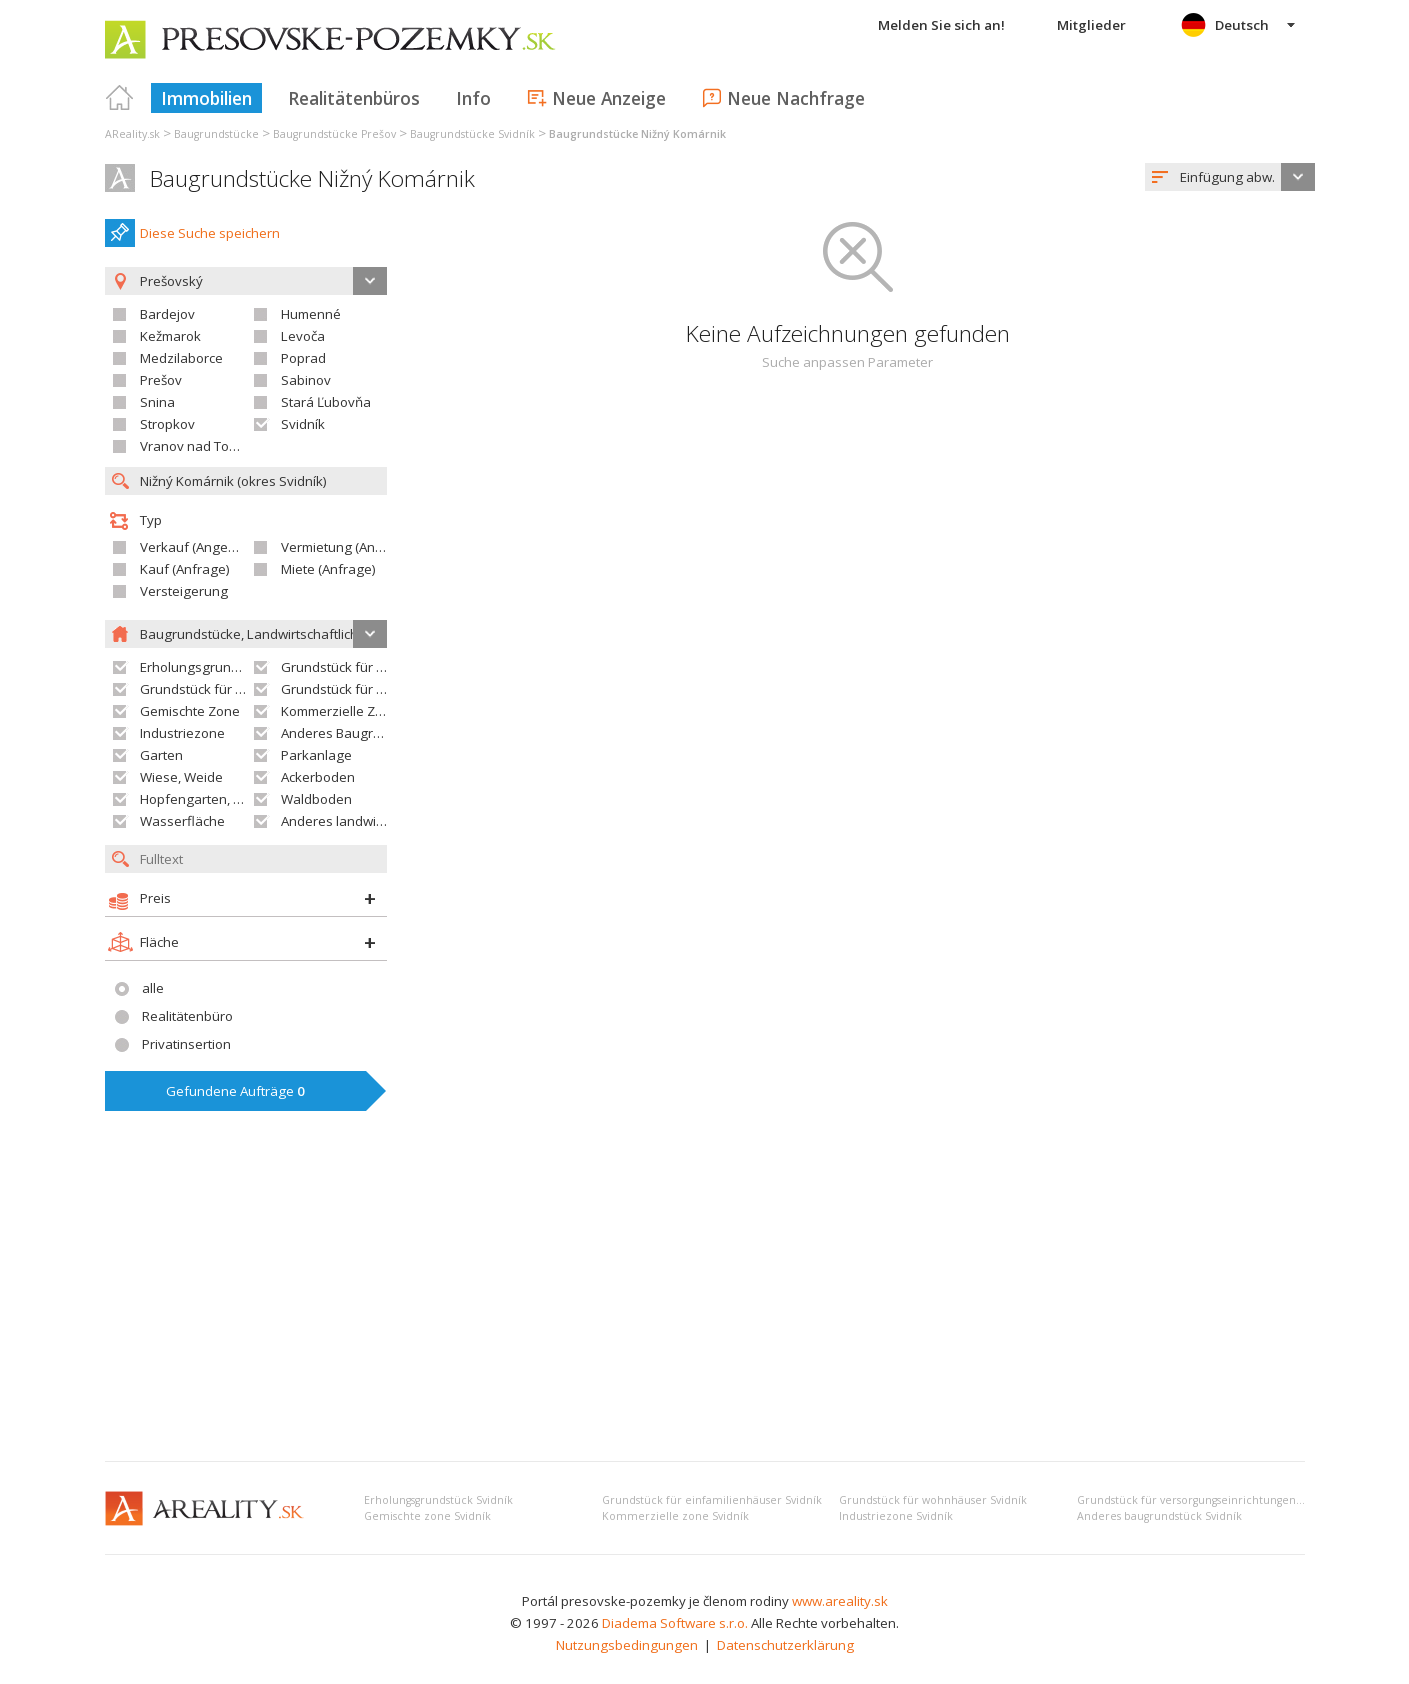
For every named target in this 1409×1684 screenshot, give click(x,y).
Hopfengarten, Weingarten (222, 799)
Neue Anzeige (609, 98)
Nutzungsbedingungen (627, 1645)
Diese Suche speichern (210, 233)
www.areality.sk (840, 1601)
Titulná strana (120, 98)
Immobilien (206, 98)
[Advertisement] (705, 1296)
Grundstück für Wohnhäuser (227, 689)
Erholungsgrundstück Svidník (438, 1500)
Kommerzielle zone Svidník (675, 1516)
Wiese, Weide (181, 777)
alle (153, 988)
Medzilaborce (181, 358)
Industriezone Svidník (896, 1516)
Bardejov (167, 314)
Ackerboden (318, 777)
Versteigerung (184, 591)
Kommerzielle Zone (340, 711)
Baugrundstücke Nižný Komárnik (312, 178)
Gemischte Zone (190, 711)
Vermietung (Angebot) (348, 547)
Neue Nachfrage (796, 98)
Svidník (303, 424)
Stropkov (167, 424)
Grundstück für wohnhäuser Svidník (933, 1500)
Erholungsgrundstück (205, 667)
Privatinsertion (186, 1044)
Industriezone (182, 733)
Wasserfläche (182, 821)
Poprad (303, 358)
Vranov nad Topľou (198, 446)
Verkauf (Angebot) (196, 547)
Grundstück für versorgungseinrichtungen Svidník (1206, 1500)
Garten (161, 755)
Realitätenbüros (354, 98)
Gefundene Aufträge (235, 1091)
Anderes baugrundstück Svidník (1159, 1516)
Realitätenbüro (187, 1016)
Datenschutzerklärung (785, 1645)
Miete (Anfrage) (328, 569)
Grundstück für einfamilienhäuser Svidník (712, 1500)
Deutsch (1242, 25)
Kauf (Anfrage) (185, 569)
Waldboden (316, 799)
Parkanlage (316, 755)
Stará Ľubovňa (326, 402)
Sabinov (306, 380)
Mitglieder (1091, 25)
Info (473, 98)
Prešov (161, 380)
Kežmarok (170, 336)
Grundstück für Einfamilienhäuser (384, 667)
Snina (157, 402)
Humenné (311, 314)
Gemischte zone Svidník (427, 1516)
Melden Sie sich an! (941, 25)
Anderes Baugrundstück (355, 733)
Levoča (303, 336)
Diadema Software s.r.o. (675, 1623)
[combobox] (1230, 177)
